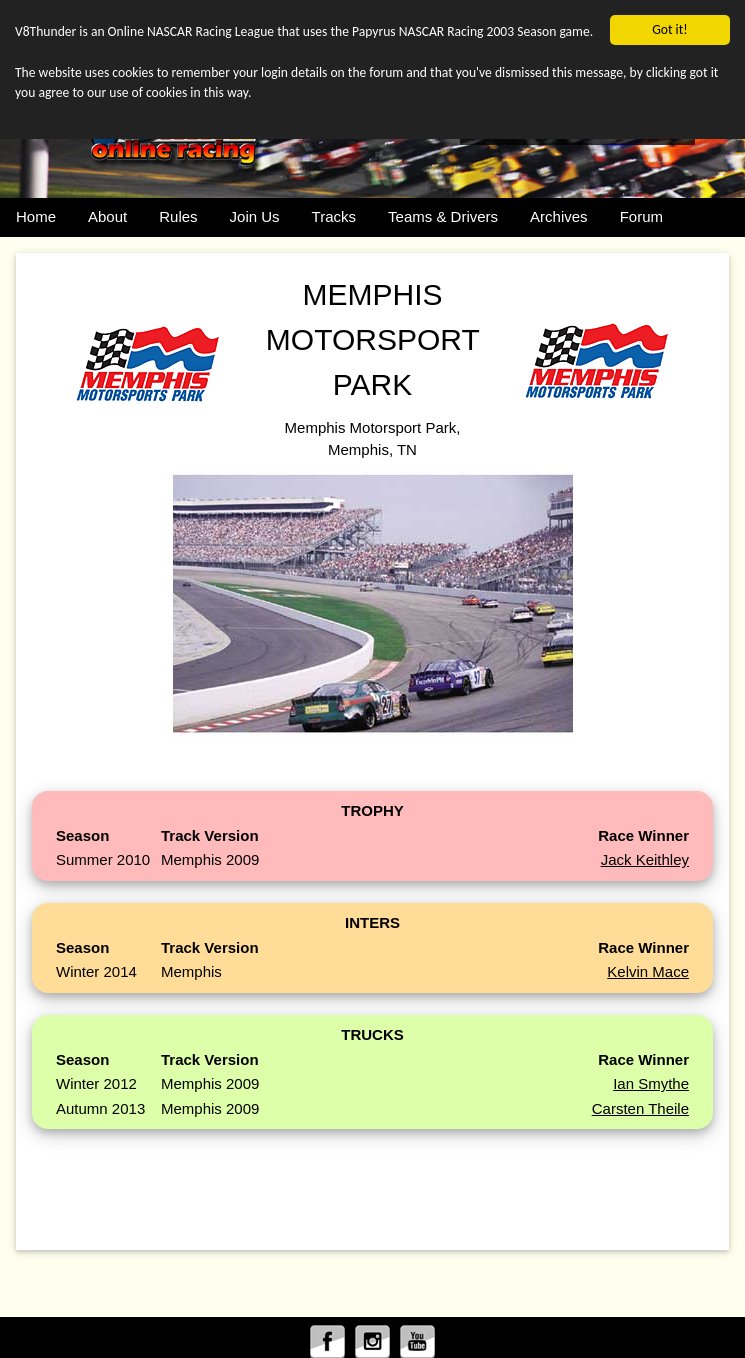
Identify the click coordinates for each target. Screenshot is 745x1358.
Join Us (255, 216)
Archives (559, 216)
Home (36, 216)
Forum (641, 216)
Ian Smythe (651, 1083)
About (107, 216)
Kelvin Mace (648, 971)
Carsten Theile (640, 1108)
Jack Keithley (645, 859)
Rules (178, 216)
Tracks (334, 216)
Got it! (669, 29)
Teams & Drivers (443, 216)
